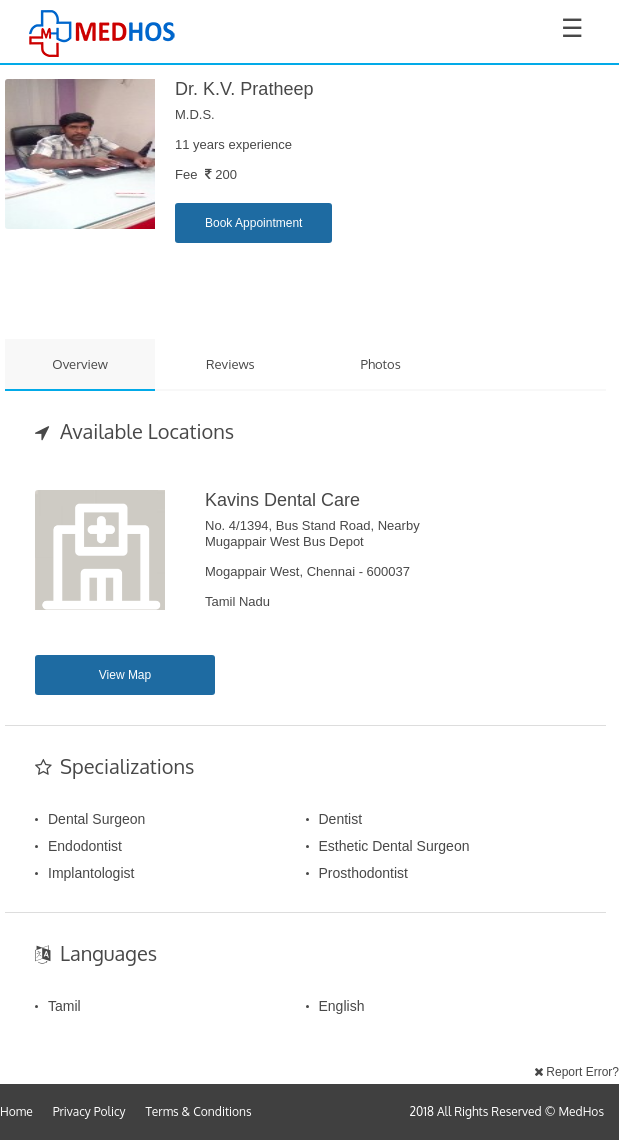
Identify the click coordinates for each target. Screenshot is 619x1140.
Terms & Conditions (199, 1111)
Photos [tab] (381, 364)
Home (16, 1111)
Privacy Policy (89, 1111)
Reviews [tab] (230, 364)
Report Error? (576, 1072)
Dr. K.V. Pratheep (244, 89)
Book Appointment (253, 223)
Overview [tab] (80, 364)
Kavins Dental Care (282, 500)
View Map (125, 675)
